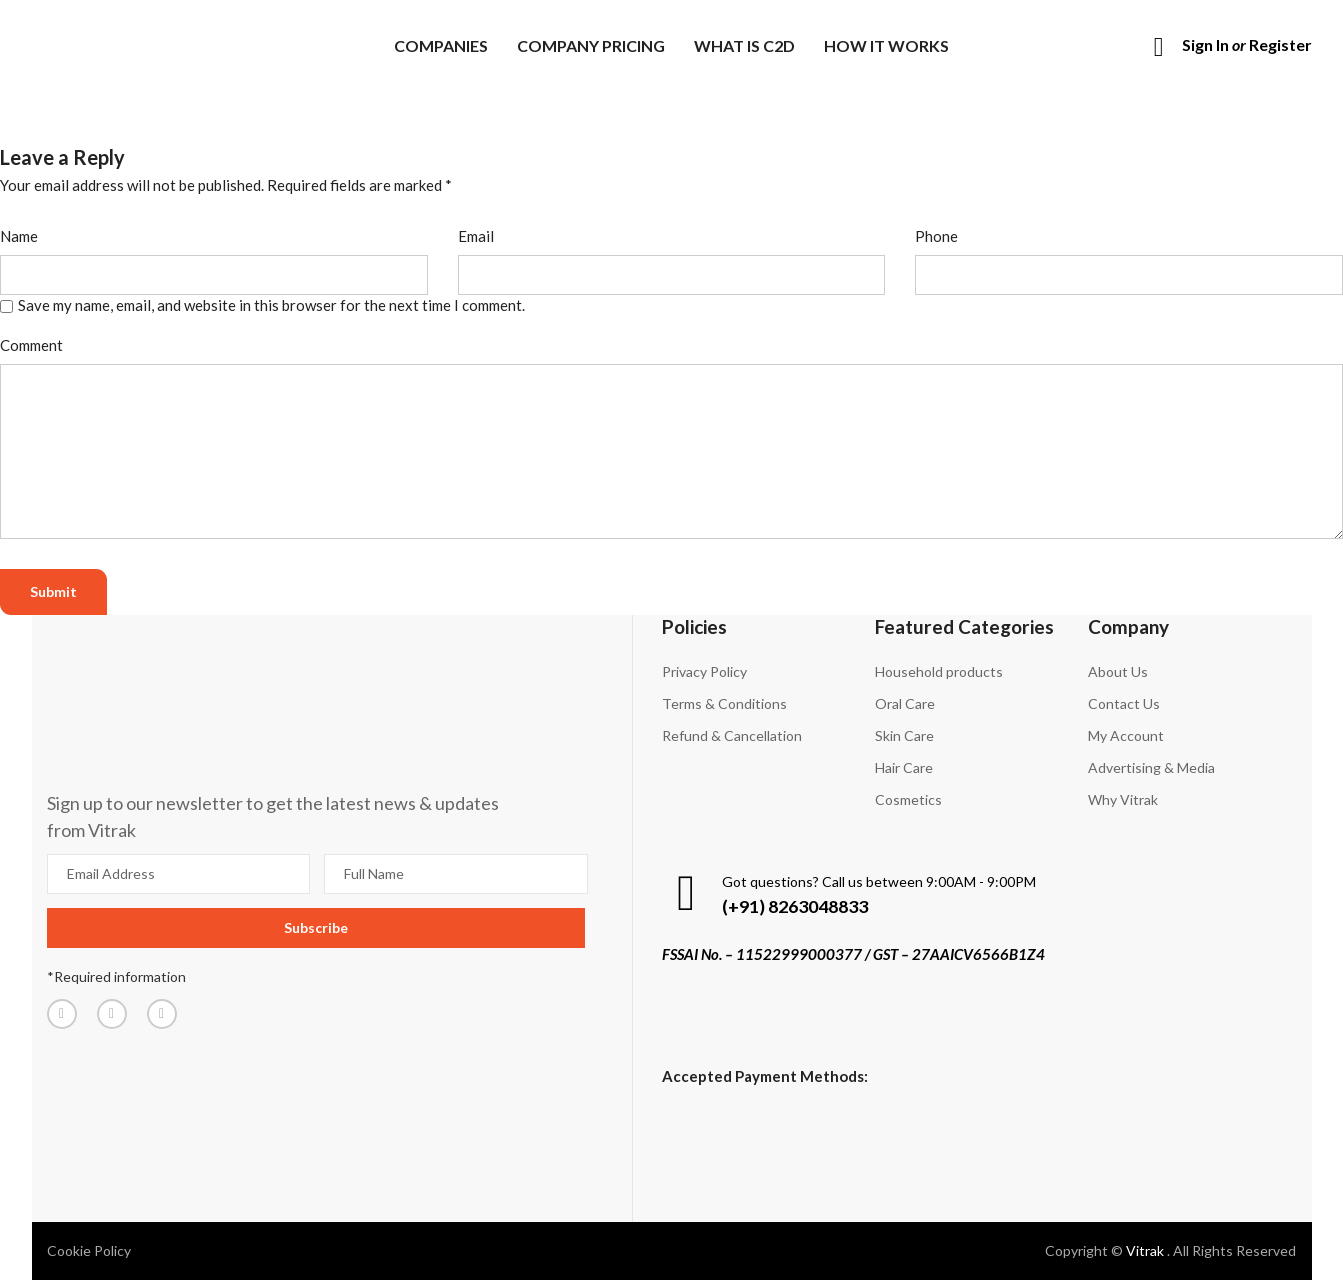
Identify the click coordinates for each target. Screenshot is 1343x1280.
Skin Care (904, 735)
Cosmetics (908, 799)
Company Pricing (591, 45)
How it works (886, 45)
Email (476, 236)
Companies (441, 45)
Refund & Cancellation (732, 735)
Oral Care (905, 703)
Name (19, 236)
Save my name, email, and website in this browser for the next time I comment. (271, 305)
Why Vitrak (1123, 799)
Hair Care (904, 767)
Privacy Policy (704, 671)
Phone (936, 236)
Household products (939, 671)
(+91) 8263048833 (795, 906)
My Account (1126, 735)
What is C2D (744, 45)
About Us (1118, 671)
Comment (31, 345)
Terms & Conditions (724, 703)
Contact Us (1124, 703)
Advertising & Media (1151, 767)
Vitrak (1146, 1250)
